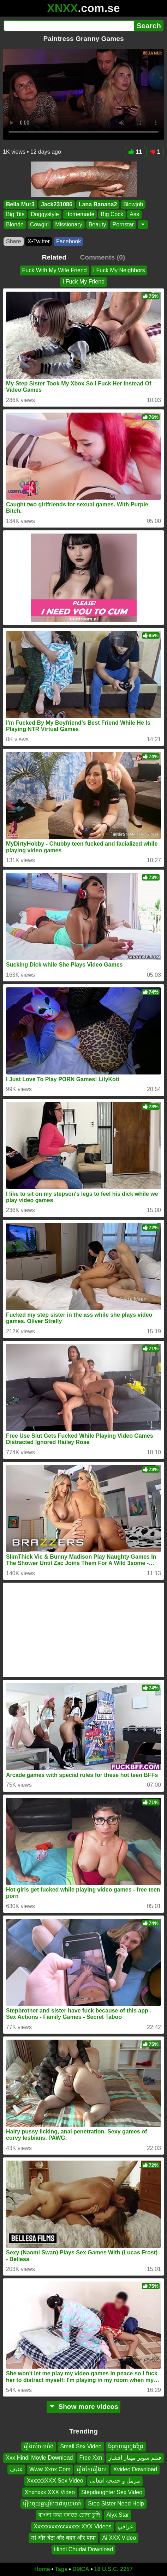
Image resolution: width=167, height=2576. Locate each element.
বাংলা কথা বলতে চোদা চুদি (69, 2515)
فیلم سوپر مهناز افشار (134, 2458)
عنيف (16, 2469)
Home (42, 2569)
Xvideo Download (135, 2469)
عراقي (125, 2526)
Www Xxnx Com (49, 2469)
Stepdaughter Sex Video (111, 2492)
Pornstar (122, 224)
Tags (61, 2569)
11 (135, 152)
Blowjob (133, 204)
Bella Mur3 (20, 204)
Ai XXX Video (119, 2538)
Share (13, 241)
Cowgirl (39, 224)
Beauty (97, 224)
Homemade (80, 214)
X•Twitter (39, 241)
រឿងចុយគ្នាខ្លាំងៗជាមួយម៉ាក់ (52, 2504)
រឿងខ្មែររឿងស (92, 2469)
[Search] (69, 25)
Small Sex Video (80, 2446)
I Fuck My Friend (83, 282)
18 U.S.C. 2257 (113, 2569)
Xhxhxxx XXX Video (50, 2492)
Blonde (15, 224)
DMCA (80, 2569)
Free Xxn (90, 2458)
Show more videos (83, 2406)
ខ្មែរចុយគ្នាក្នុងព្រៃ (125, 2446)
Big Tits (15, 214)
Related (54, 257)
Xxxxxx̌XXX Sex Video (55, 2481)
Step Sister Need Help (116, 2504)
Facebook (68, 241)
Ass (134, 214)
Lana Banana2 (98, 204)
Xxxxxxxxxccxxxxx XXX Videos (72, 2526)
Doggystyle (45, 214)
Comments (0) (102, 257)
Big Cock (112, 214)
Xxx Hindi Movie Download (39, 2458)
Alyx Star (117, 2515)
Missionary (68, 224)
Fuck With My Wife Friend (54, 270)
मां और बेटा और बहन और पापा (63, 2538)
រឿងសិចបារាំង (39, 2446)
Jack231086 (56, 204)
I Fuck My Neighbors (119, 270)
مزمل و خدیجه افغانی (115, 2481)
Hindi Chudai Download (83, 2549)
